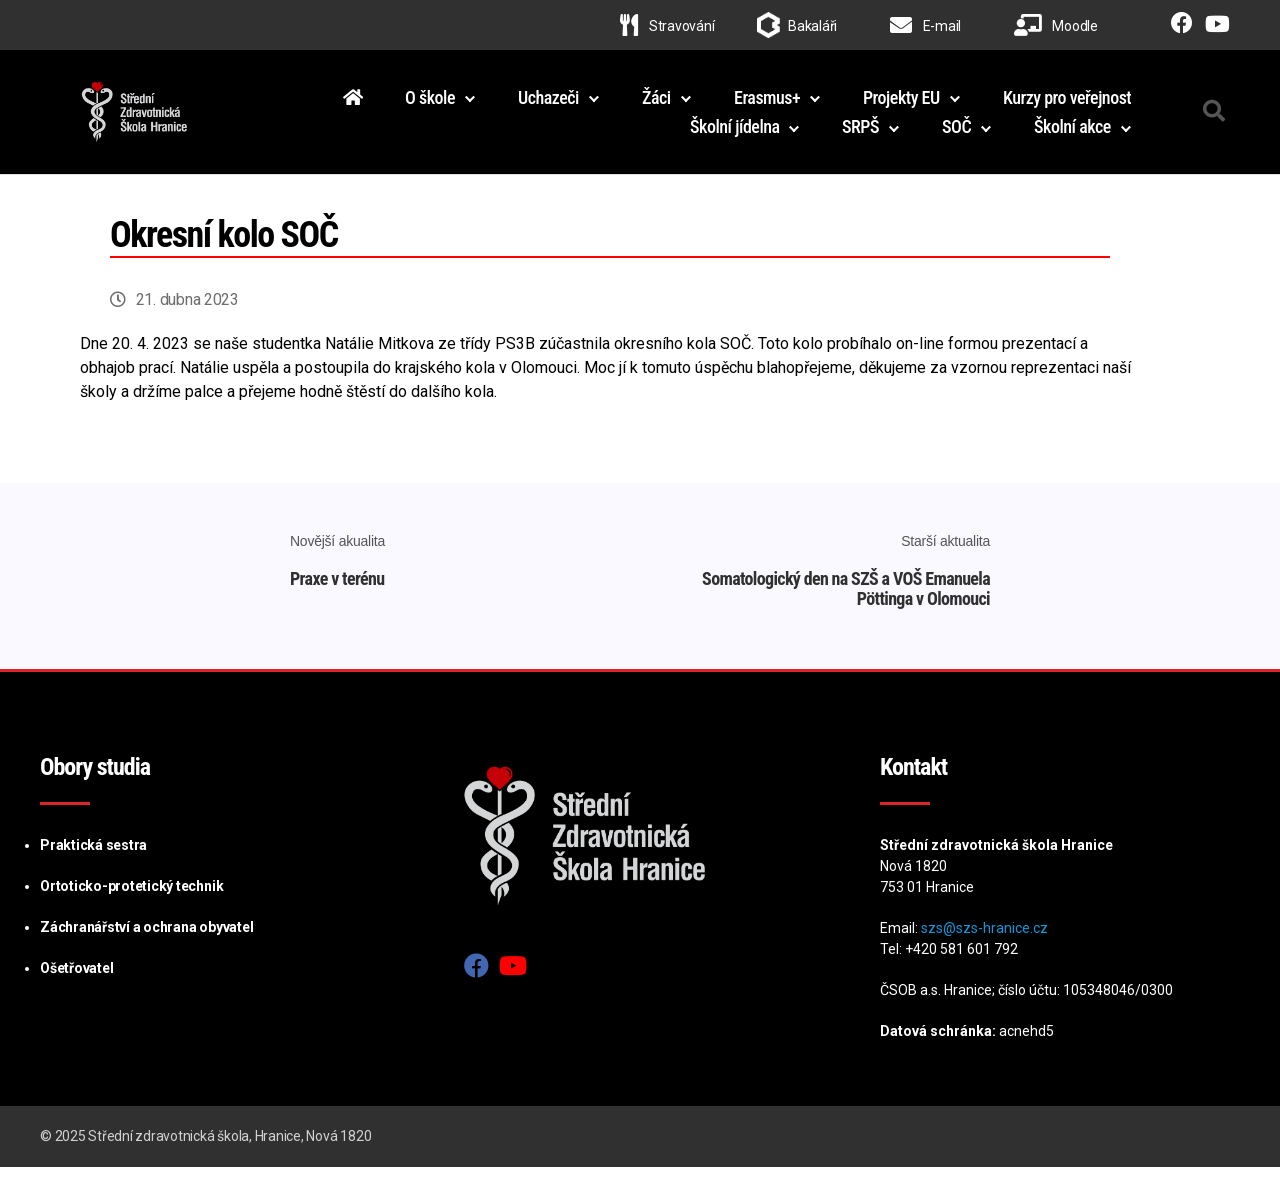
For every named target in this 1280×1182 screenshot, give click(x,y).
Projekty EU (901, 104)
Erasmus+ (767, 104)
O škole (430, 104)
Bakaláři (812, 26)
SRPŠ (860, 134)
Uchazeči (548, 104)
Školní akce (1072, 134)
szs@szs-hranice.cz (984, 943)
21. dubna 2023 (187, 315)
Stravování (667, 26)
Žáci (656, 104)
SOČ (956, 134)
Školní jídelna (735, 134)
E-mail (925, 26)
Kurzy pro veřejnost (1067, 104)
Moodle (1056, 26)
